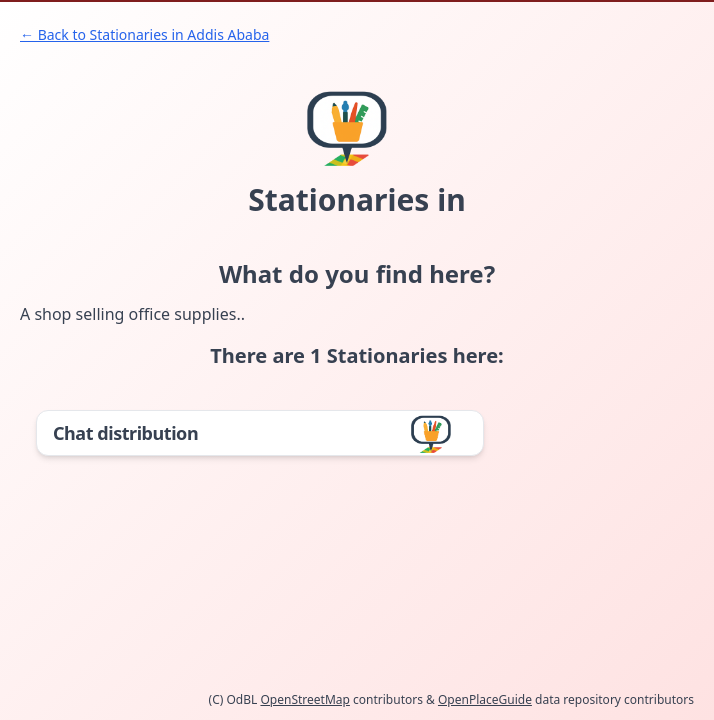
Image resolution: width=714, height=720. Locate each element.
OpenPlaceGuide (485, 699)
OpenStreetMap (304, 699)
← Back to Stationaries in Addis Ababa (144, 34)
